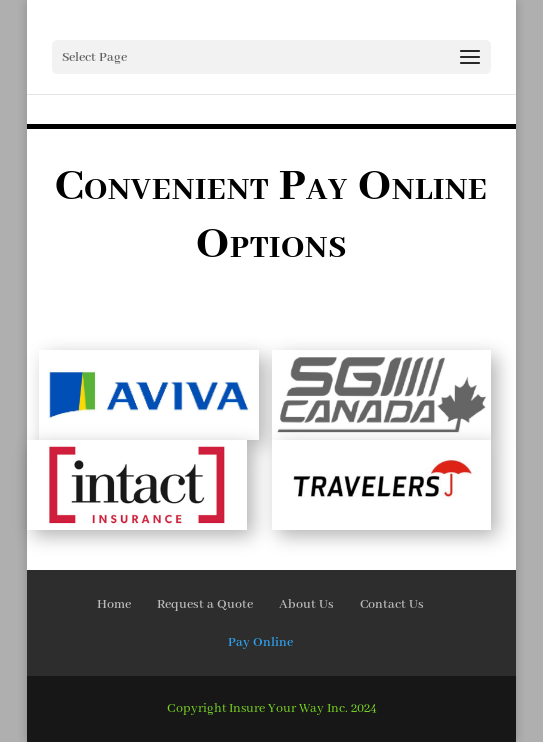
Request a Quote (205, 604)
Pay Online (260, 642)
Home (114, 604)
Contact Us (392, 604)
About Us (306, 604)
